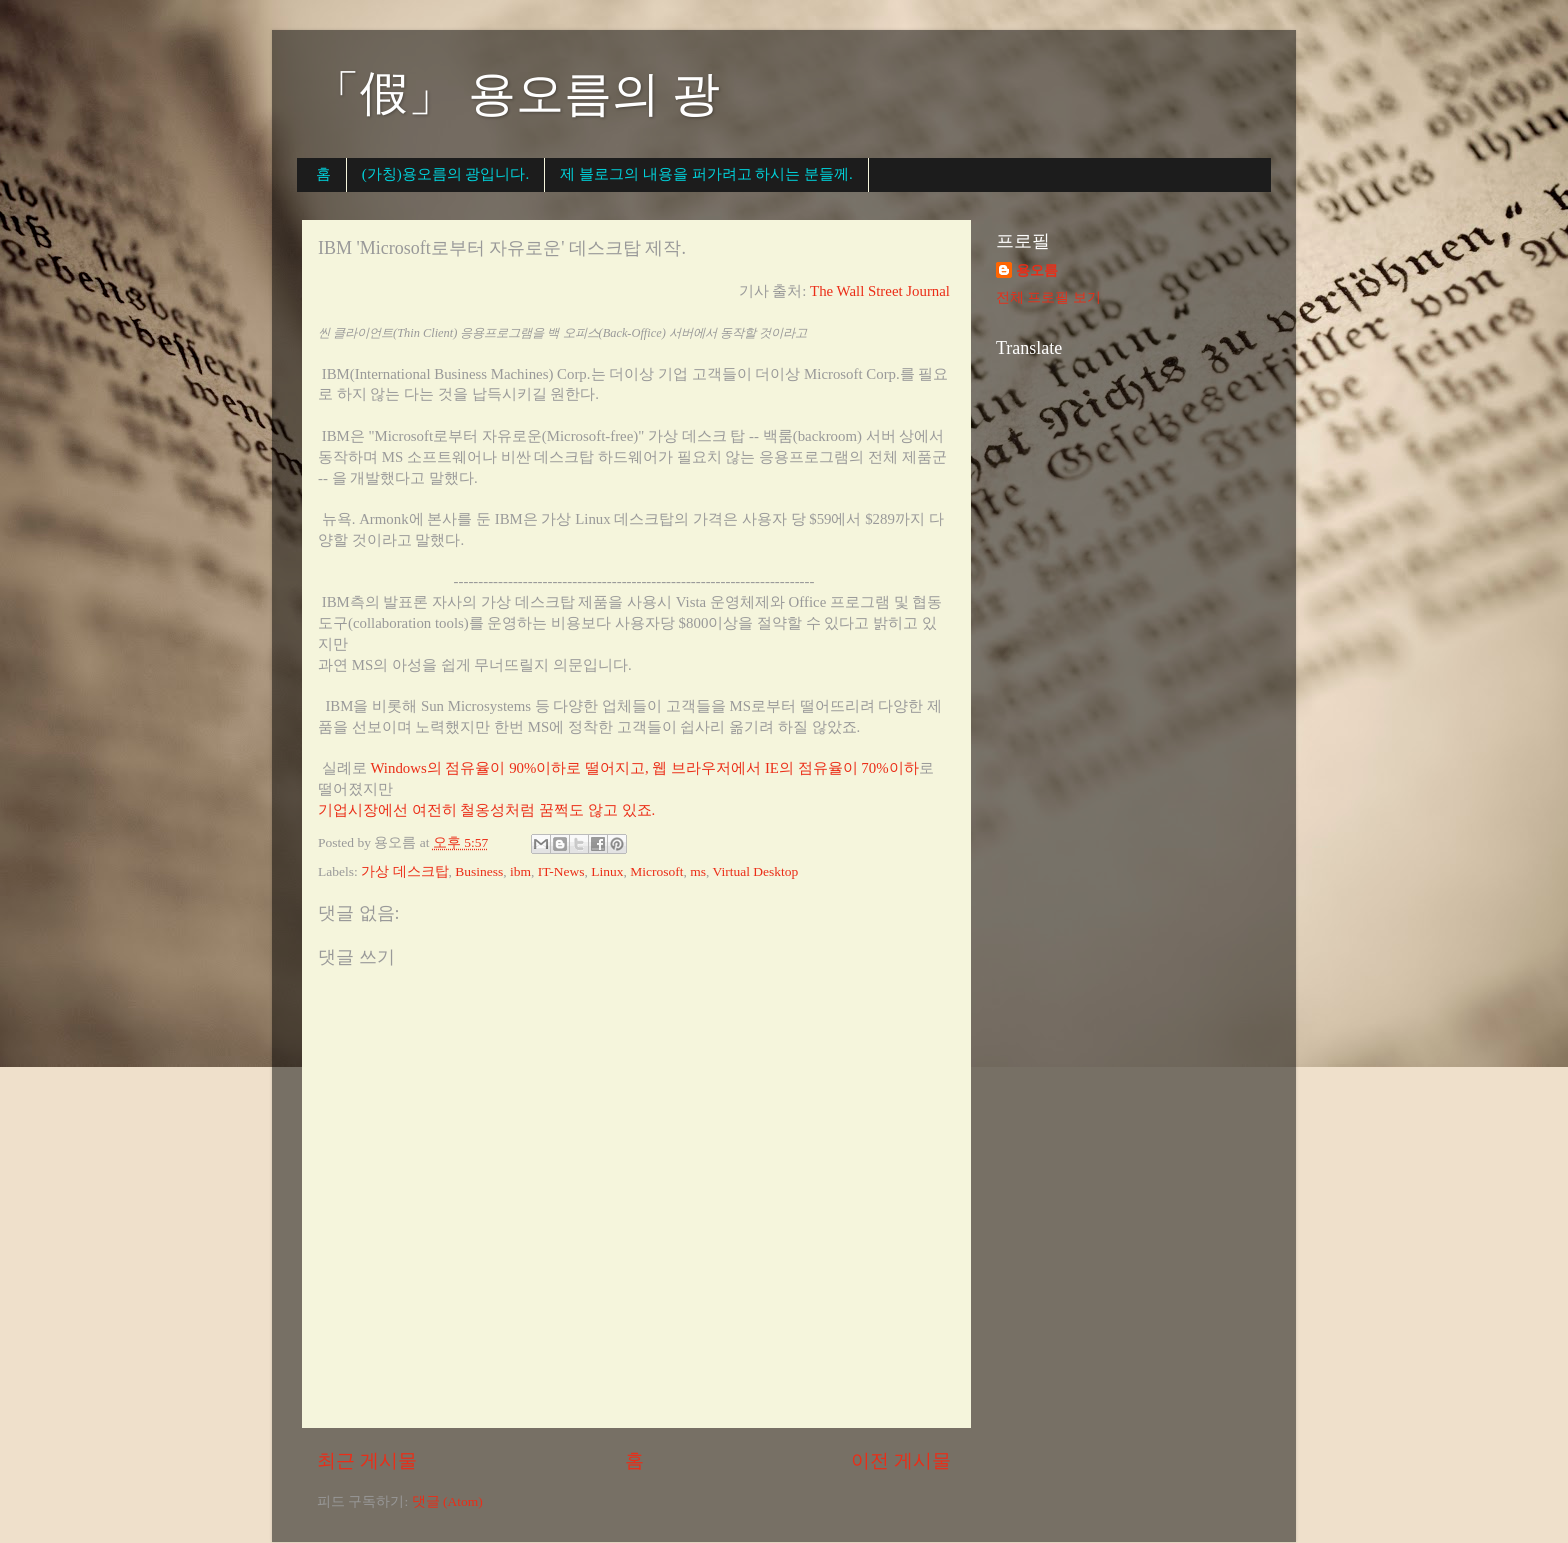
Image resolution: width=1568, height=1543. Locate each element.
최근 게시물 (367, 1460)
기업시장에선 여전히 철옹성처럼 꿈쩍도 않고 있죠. (486, 810)
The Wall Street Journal (880, 291)
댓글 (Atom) (447, 1501)
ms (698, 871)
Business (479, 871)
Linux (607, 871)
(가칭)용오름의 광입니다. (446, 174)
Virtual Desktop (756, 871)
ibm (520, 871)
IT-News (561, 871)
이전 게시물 (901, 1460)
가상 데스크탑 (404, 871)
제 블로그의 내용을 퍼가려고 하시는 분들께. (706, 174)
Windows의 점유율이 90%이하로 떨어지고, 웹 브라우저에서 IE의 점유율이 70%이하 (644, 768)
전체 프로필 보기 (1048, 297)
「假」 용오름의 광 (516, 93)
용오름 (1037, 270)
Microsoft (656, 871)
